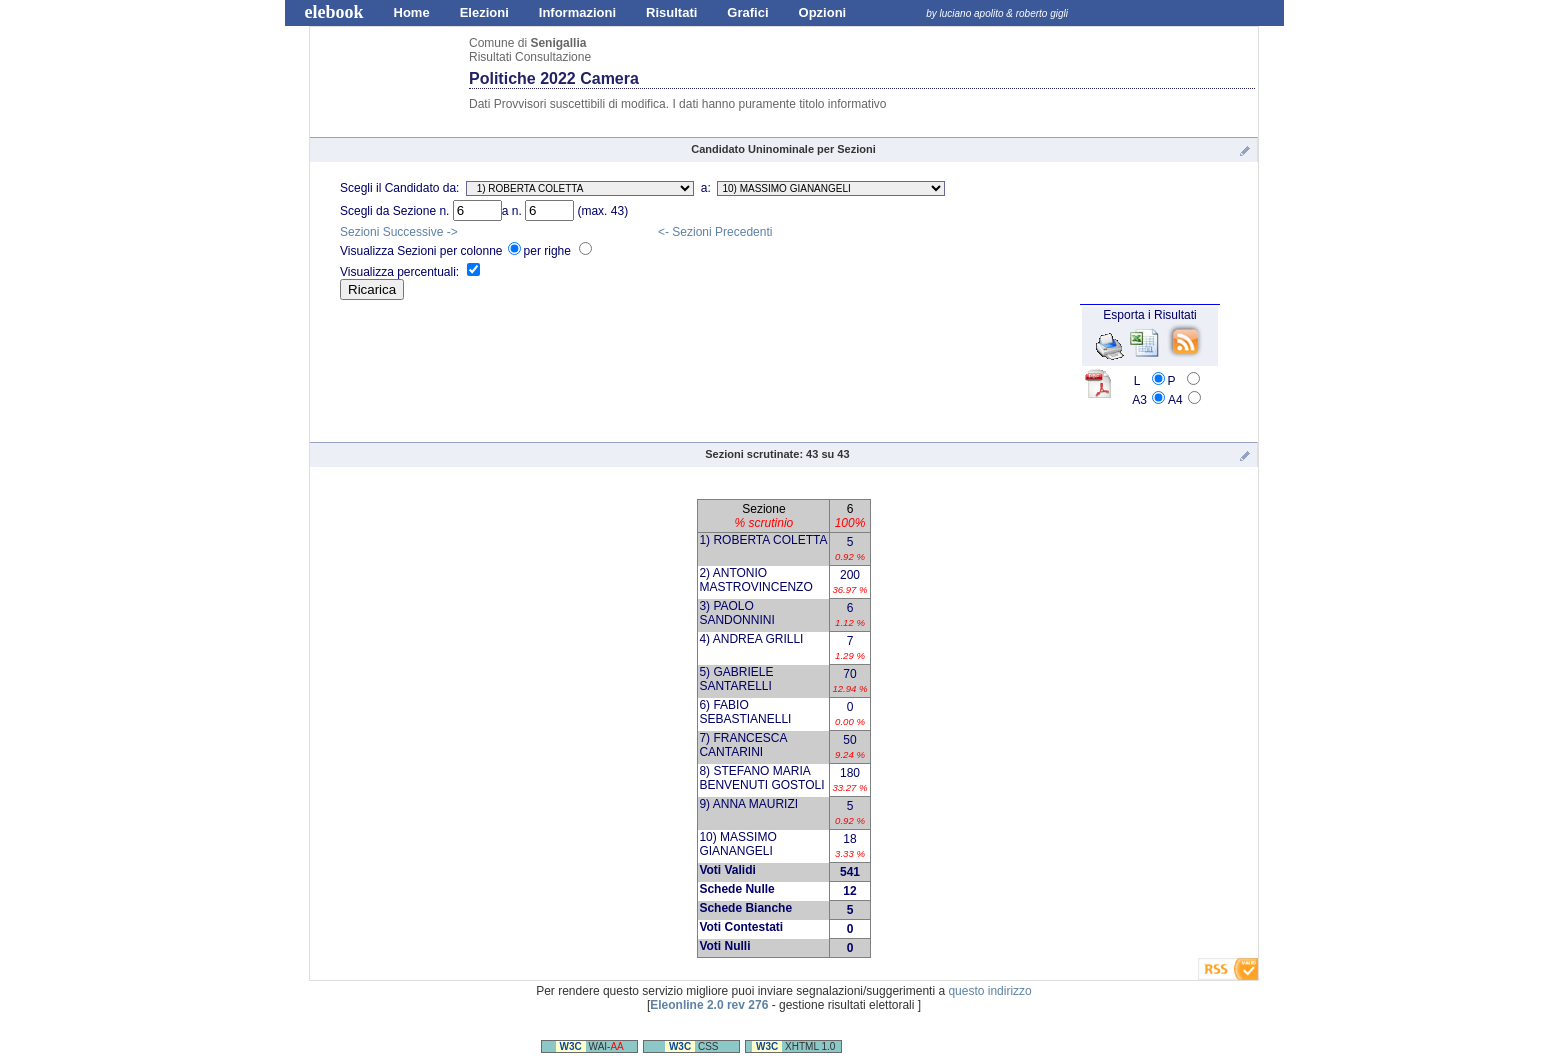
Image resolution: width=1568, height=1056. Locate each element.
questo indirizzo (989, 991)
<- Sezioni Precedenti (715, 232)
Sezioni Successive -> (399, 232)
